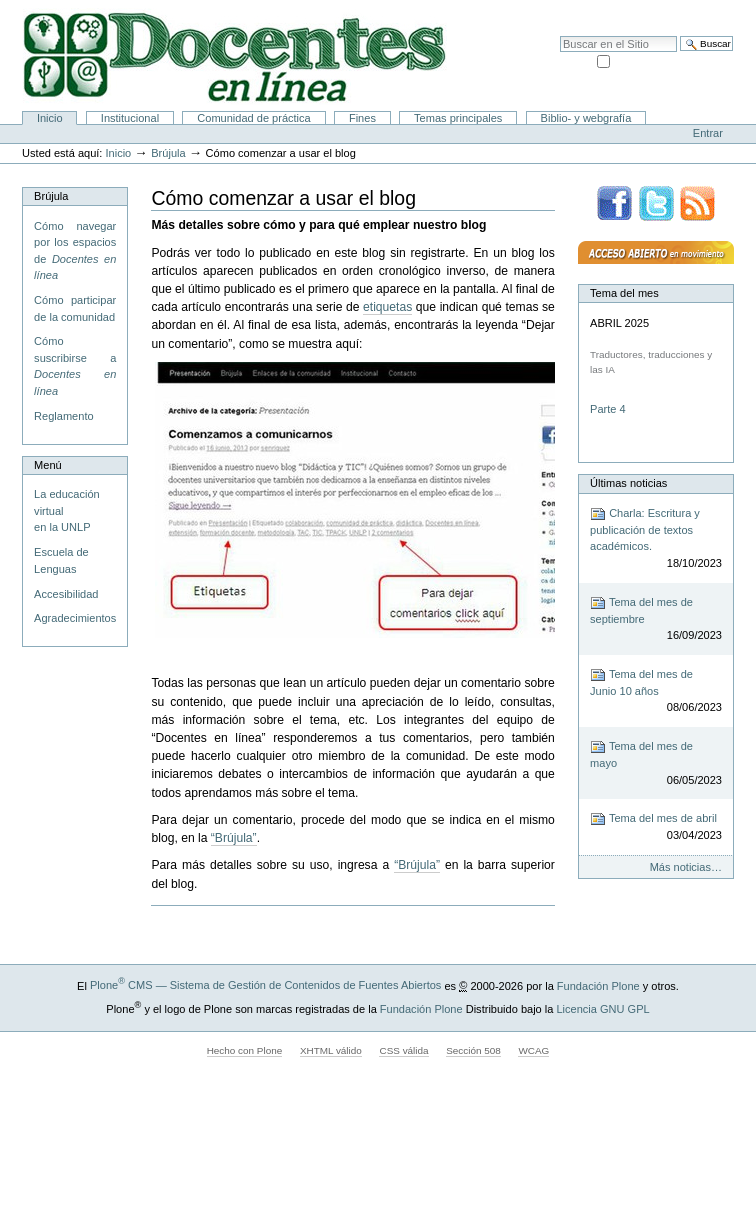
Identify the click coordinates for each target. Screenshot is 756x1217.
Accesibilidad (697, 10)
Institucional (130, 118)
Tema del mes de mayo (656, 763)
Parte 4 (609, 409)
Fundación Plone (598, 985)
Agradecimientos (75, 618)
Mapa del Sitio (621, 10)
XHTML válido (331, 1050)
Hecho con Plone (245, 1050)
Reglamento (63, 416)
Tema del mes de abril (656, 827)
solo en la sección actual (673, 60)
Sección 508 (473, 1050)
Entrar (708, 133)
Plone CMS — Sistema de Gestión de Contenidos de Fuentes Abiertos (265, 985)
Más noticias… (686, 867)
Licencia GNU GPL (602, 1008)
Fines (362, 118)
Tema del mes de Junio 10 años (656, 691)
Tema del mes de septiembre (656, 619)
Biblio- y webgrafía (586, 118)
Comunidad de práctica (253, 118)
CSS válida (403, 1050)
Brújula (168, 153)
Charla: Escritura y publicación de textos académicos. (656, 539)
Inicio (50, 118)
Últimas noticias (628, 483)
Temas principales (458, 118)
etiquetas (387, 307)
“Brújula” (234, 838)
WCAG (533, 1050)
